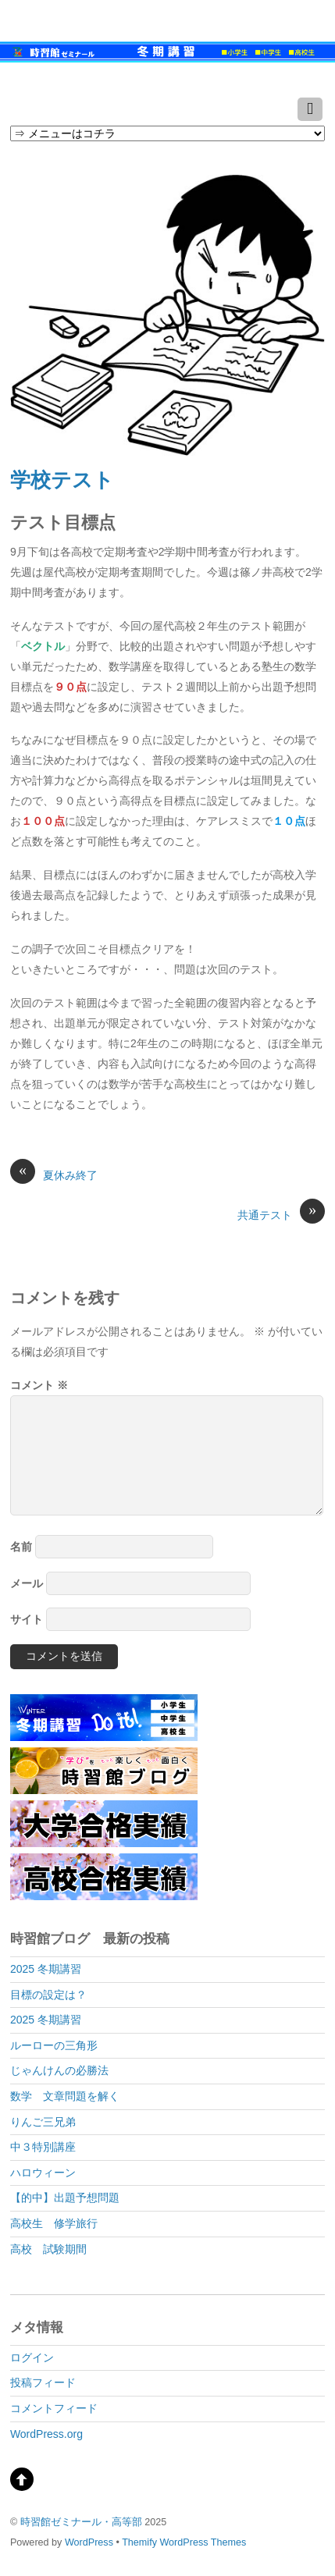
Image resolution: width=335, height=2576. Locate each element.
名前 (21, 1546)
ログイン (32, 2357)
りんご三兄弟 (43, 2122)
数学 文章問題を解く (64, 2096)
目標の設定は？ (48, 1994)
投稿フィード (43, 2382)
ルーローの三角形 (54, 2045)
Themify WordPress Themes (184, 2542)
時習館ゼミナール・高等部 (81, 2522)
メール (26, 1583)
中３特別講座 (43, 2147)
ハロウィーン (43, 2172)
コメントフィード (54, 2408)
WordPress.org (46, 2434)
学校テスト (62, 480)
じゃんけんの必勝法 (59, 2070)
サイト (26, 1619)
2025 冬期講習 (45, 1969)
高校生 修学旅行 (54, 2223)
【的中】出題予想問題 (64, 2197)
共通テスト (281, 1214)
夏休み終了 (54, 1174)
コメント (39, 1385)
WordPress (89, 2542)
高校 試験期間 (48, 2249)
